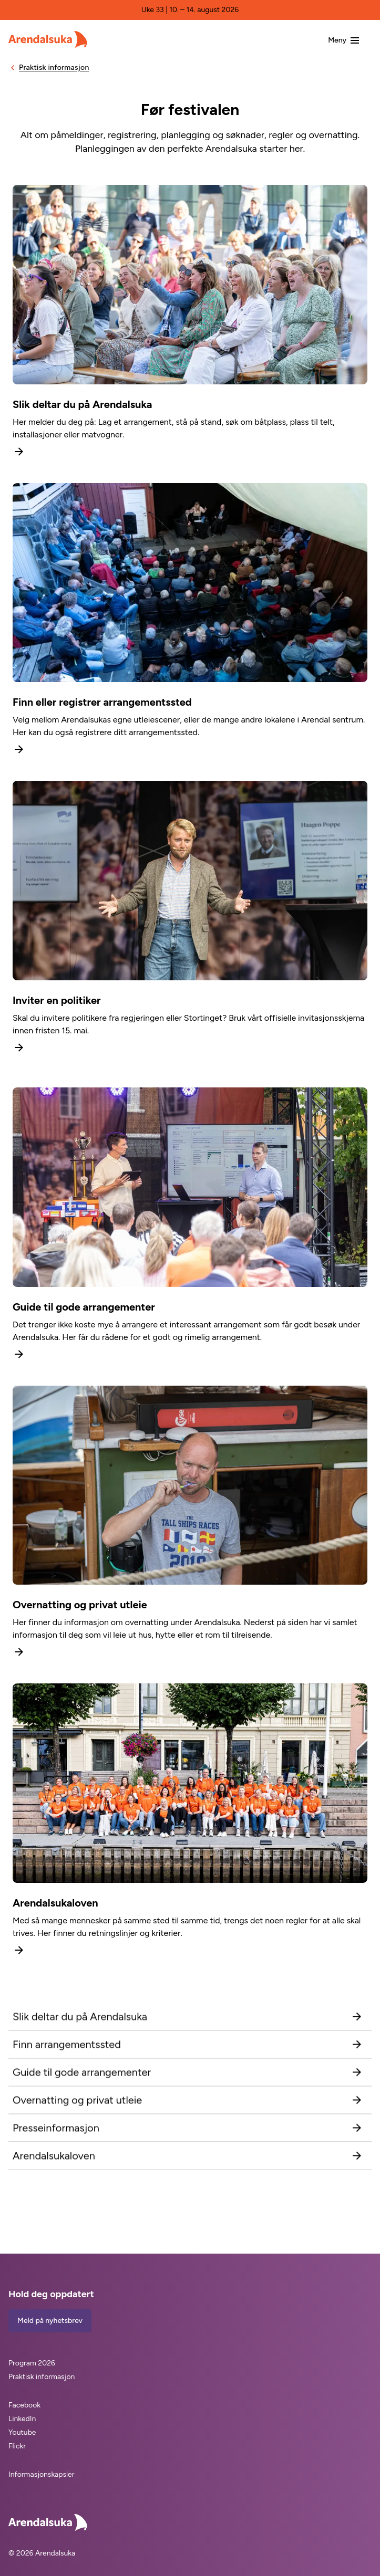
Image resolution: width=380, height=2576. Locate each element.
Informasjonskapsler (41, 2474)
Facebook (24, 2405)
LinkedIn (22, 2418)
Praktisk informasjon (41, 2376)
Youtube (22, 2432)
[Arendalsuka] (47, 39)
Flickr (17, 2446)
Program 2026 (31, 2363)
